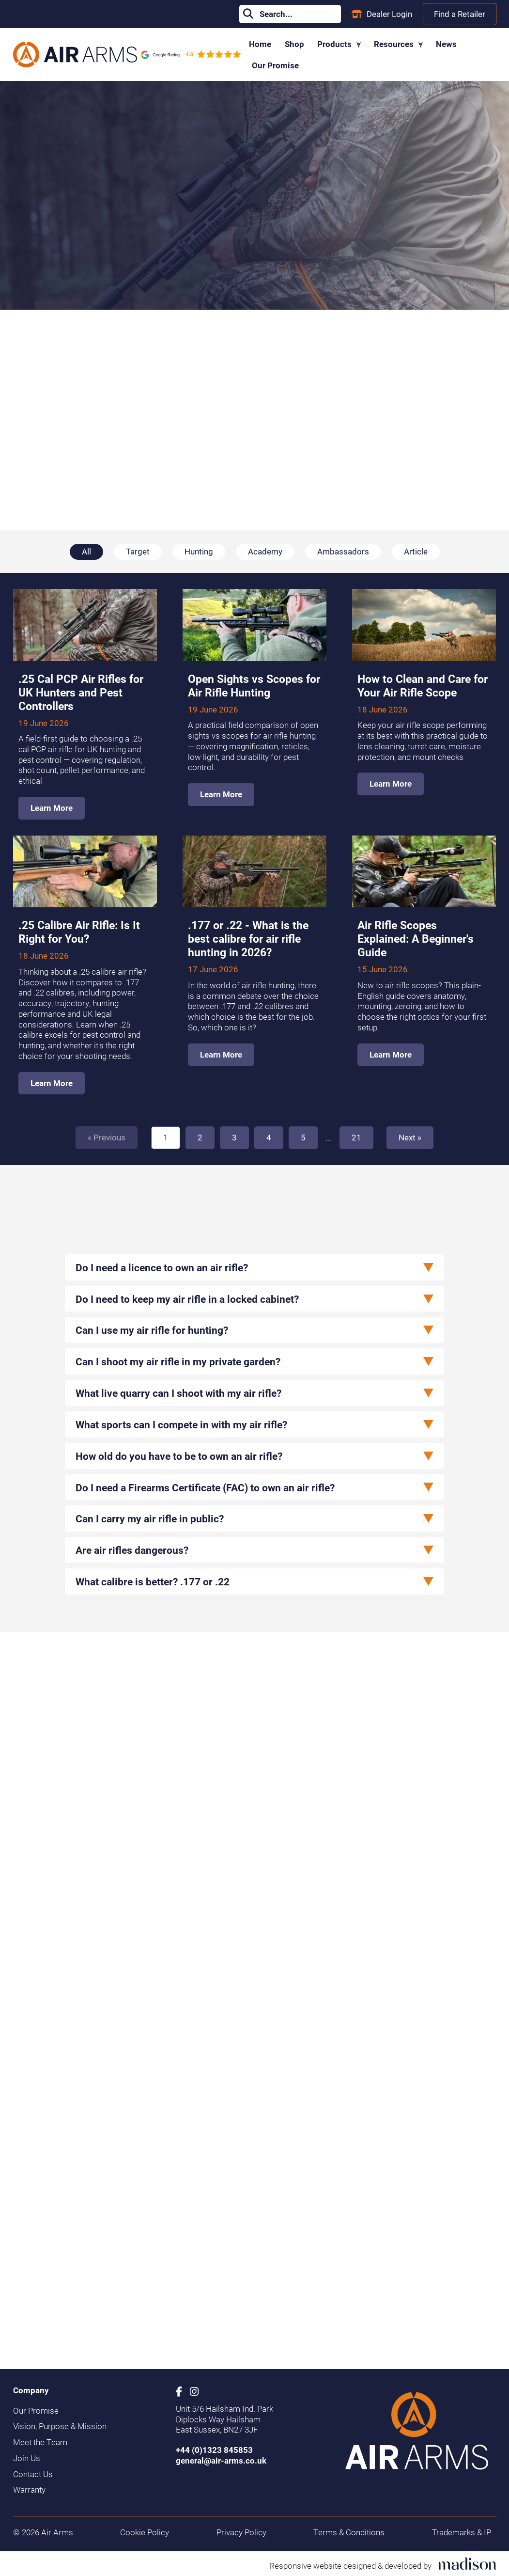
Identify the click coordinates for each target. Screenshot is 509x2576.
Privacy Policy (241, 2532)
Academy (265, 551)
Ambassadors (343, 551)
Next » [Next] (410, 1137)
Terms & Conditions (349, 2532)
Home (260, 43)
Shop (294, 43)
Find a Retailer (459, 13)
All (86, 551)
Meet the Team (40, 2442)
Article (416, 551)
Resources (398, 43)
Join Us (26, 2458)
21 (356, 1137)
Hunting (199, 551)
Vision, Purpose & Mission (60, 2426)
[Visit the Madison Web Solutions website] (382, 2564)
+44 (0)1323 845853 (214, 2449)
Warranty (29, 2489)
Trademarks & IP (461, 2532)
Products (339, 43)
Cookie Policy (144, 2532)
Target (138, 551)
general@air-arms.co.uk (221, 2460)
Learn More (52, 807)
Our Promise (275, 65)
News (446, 43)
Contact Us (33, 2474)
